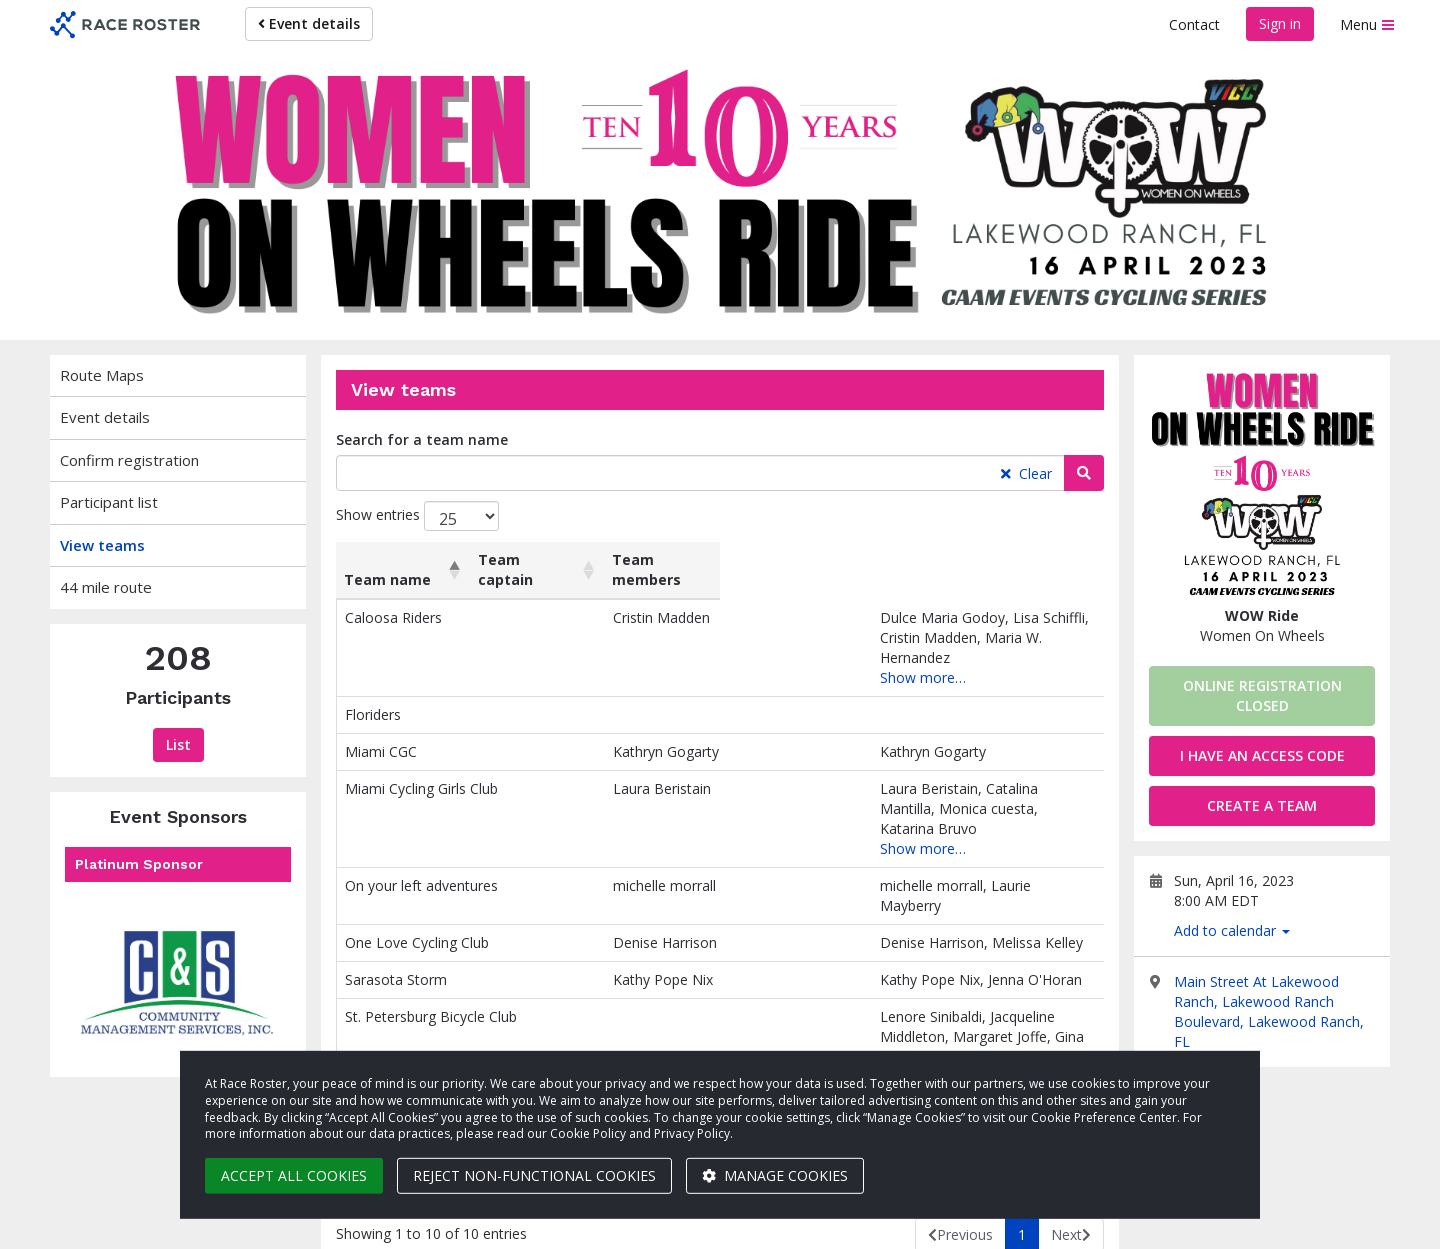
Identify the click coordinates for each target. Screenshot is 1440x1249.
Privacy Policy (1108, 1223)
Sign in (1280, 23)
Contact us (1345, 1223)
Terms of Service (1231, 1223)
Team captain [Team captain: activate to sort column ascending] (558, 569)
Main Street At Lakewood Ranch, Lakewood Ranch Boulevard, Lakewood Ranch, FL (1269, 1011)
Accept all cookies (294, 1175)
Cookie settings (990, 1223)
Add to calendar (1232, 930)
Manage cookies (775, 1175)
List (178, 744)
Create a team (1262, 805)
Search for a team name (422, 439)
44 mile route (106, 587)
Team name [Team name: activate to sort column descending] (387, 579)
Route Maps (102, 375)
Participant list (109, 502)
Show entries (417, 516)
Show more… (710, 657)
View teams (102, 545)
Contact (1194, 24)
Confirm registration (129, 460)
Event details (309, 23)
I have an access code (1262, 755)
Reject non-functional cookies (534, 1175)
